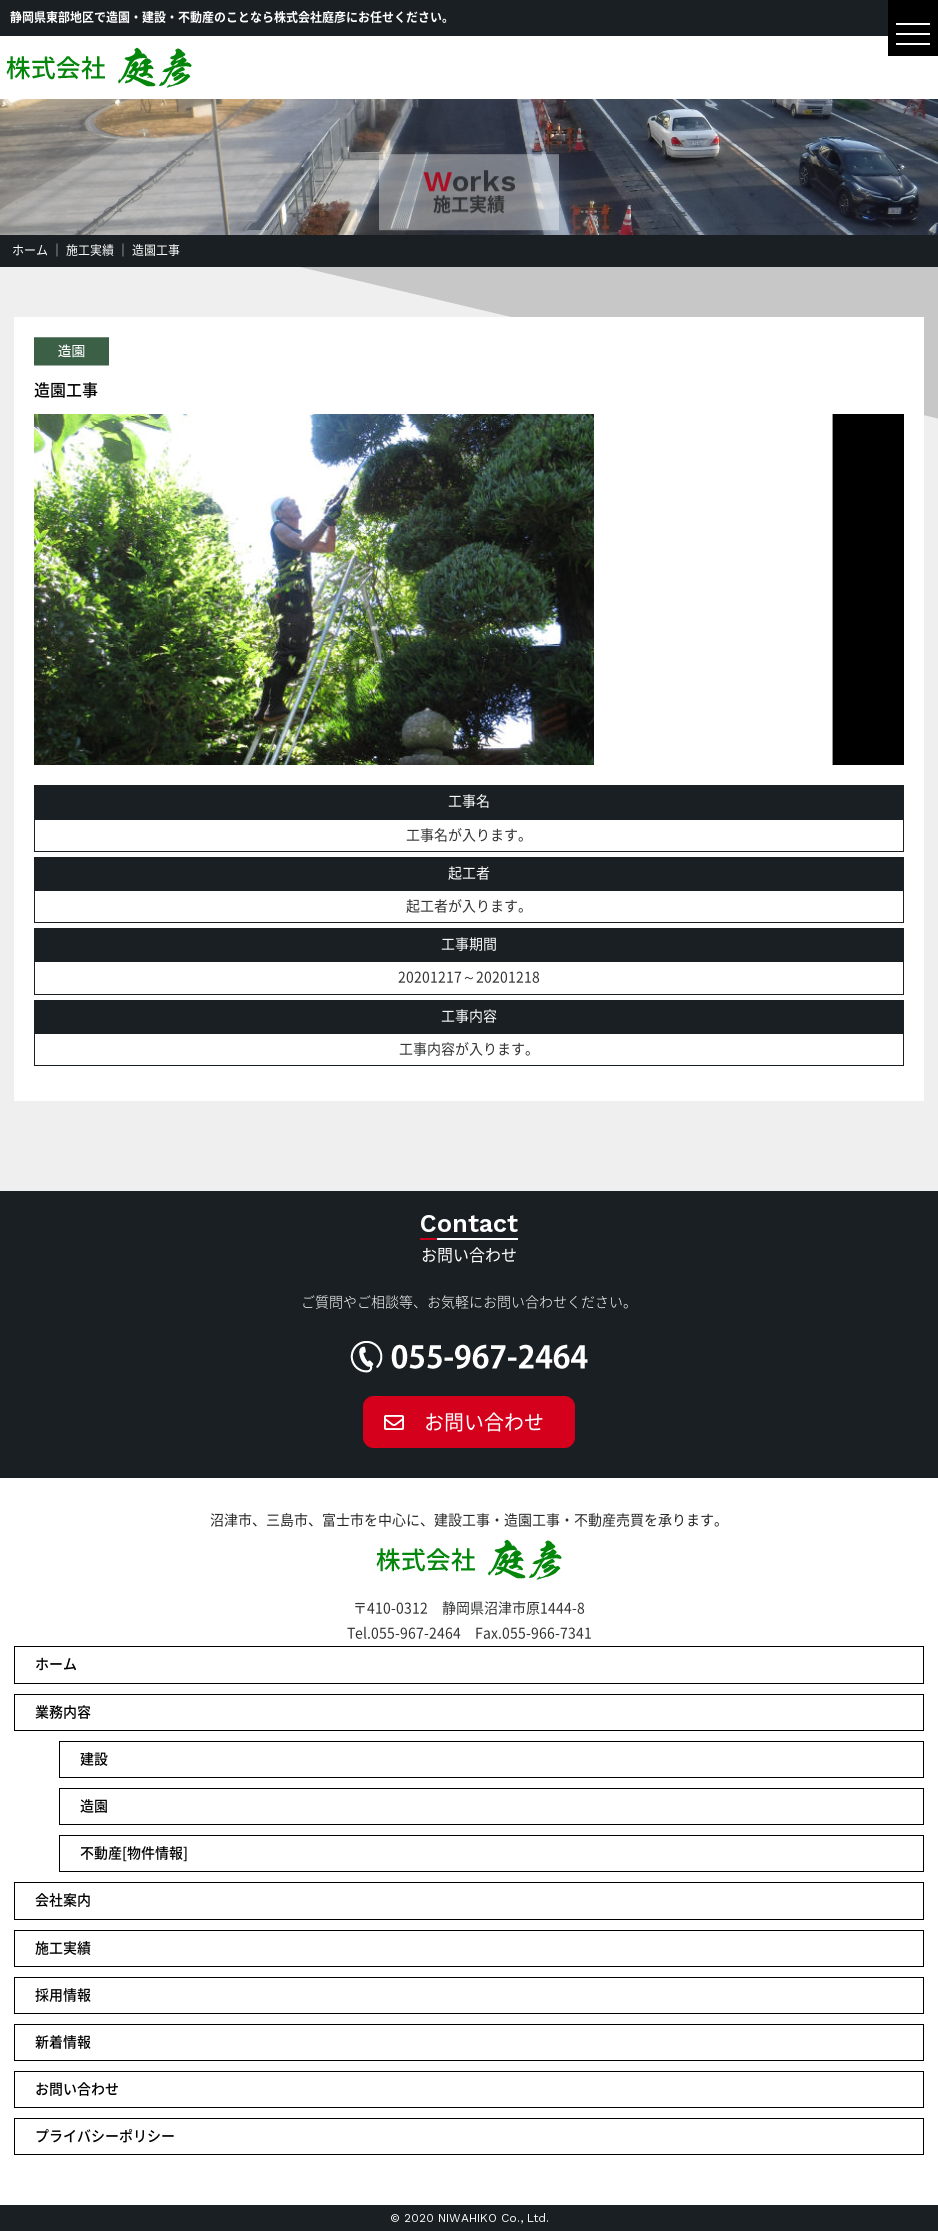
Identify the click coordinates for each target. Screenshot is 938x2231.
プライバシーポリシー (105, 2136)
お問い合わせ (484, 1422)
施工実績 (90, 250)
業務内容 (63, 1712)
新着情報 (63, 2042)
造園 (94, 1806)
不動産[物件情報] (134, 1853)
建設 (94, 1759)
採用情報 (63, 1995)
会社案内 (63, 1900)
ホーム (30, 250)
